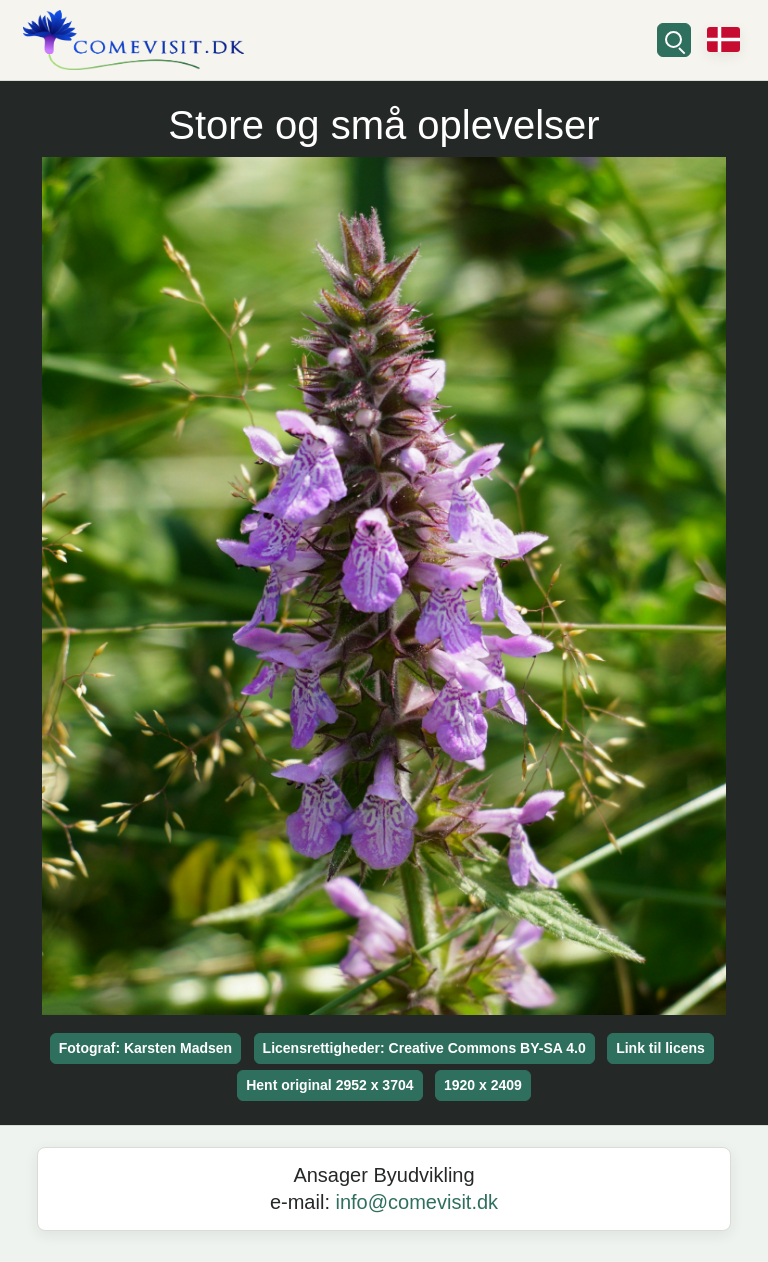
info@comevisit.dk (417, 1202)
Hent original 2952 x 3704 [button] (329, 1085)
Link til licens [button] (660, 1048)
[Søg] (674, 40)
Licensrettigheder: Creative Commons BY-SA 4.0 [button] (424, 1048)
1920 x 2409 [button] (483, 1085)
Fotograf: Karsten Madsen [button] (145, 1048)
